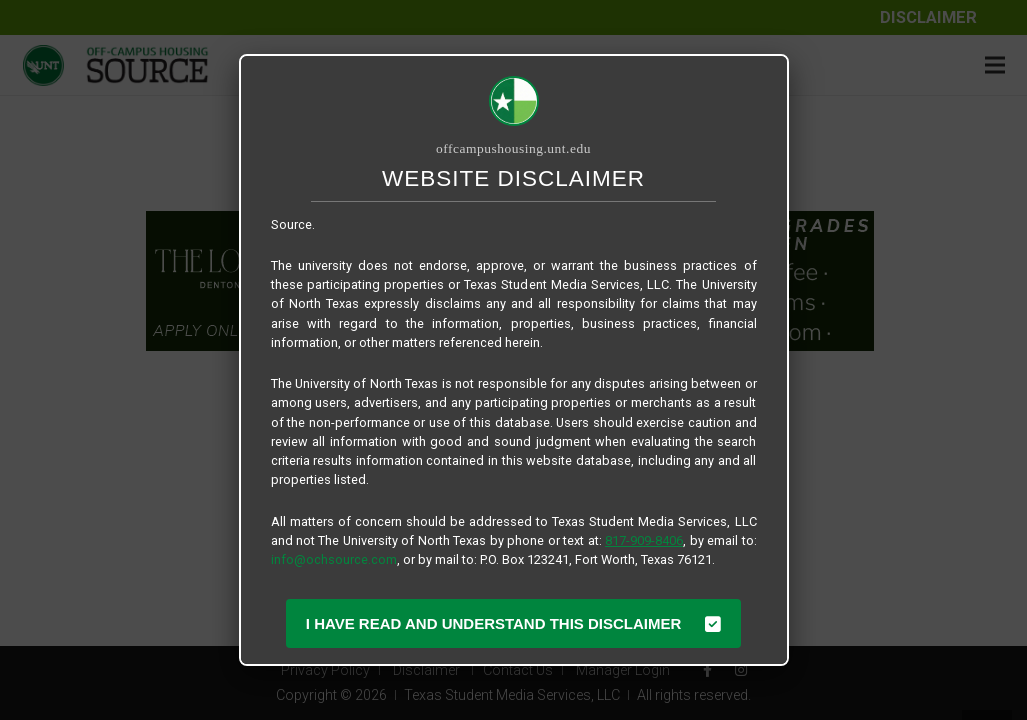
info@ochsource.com (334, 559)
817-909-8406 (644, 540)
